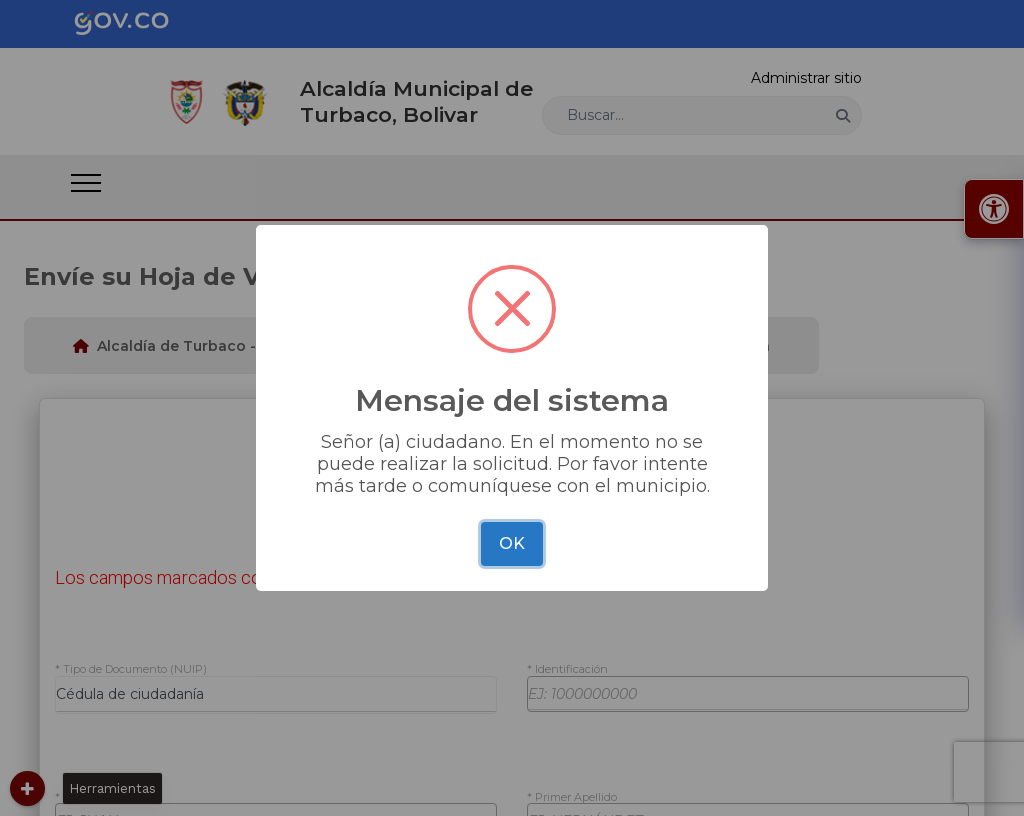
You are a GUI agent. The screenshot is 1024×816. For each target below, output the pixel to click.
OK (512, 543)
